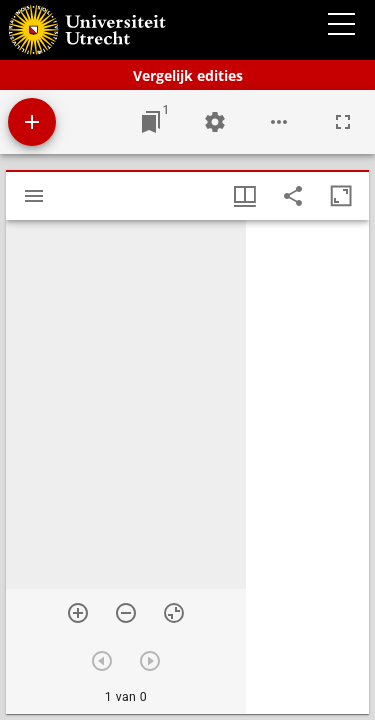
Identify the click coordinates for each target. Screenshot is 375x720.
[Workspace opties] (279, 122)
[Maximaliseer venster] (341, 196)
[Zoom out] (126, 613)
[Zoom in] (78, 613)
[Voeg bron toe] (32, 122)
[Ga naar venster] (151, 122)
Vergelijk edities (188, 75)
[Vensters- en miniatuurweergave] (245, 196)
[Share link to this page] (293, 196)
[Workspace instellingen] (215, 122)
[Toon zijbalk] (34, 196)
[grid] (307, 467)
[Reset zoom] (174, 613)
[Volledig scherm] (343, 122)
